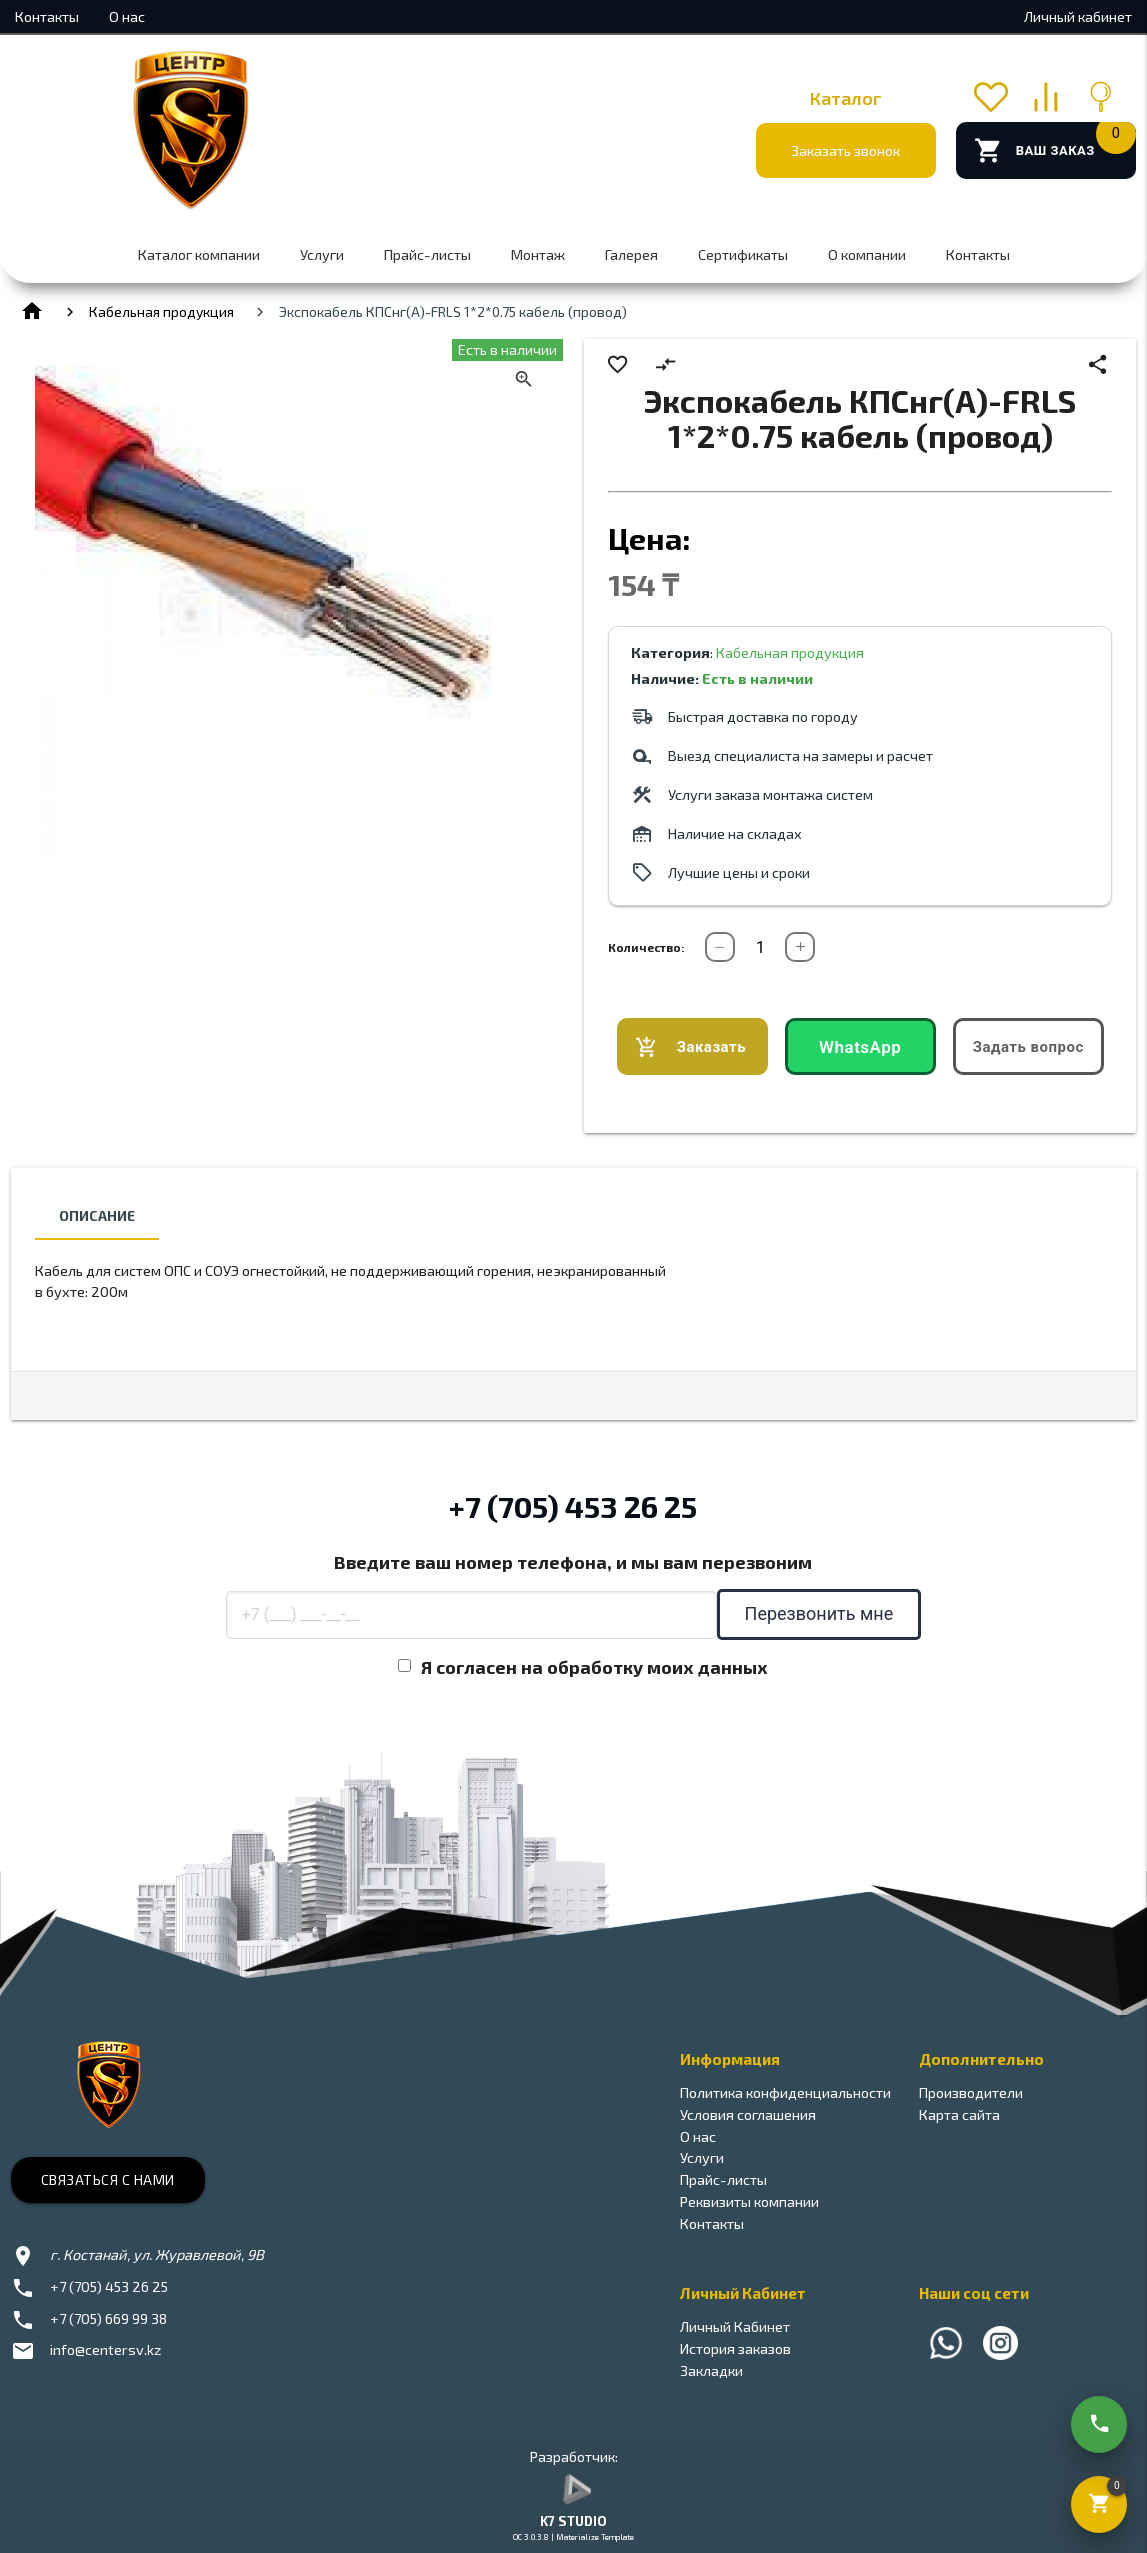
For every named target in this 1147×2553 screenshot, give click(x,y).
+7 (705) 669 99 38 (108, 2318)
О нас (127, 16)
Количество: (646, 947)
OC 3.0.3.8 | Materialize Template (573, 2537)
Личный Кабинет (735, 2326)
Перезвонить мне (819, 1613)
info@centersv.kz (105, 2349)
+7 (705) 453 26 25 (573, 1506)
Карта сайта (959, 2114)
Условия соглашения (748, 2114)
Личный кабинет (1078, 16)
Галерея (631, 254)
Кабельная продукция (161, 311)
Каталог (846, 98)
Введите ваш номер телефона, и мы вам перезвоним (573, 1562)
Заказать (690, 1047)
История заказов (735, 2348)
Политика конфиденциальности (785, 2092)
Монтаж (538, 254)
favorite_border (617, 364)
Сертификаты (743, 254)
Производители (971, 2092)
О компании (867, 254)
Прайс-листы (427, 254)
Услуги (322, 254)
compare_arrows (665, 364)
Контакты (47, 16)
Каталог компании (199, 254)
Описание (97, 1215)
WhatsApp (860, 1047)
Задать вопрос (1028, 1047)
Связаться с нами (108, 2179)
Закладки (711, 2370)
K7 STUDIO (573, 2521)
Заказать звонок (845, 150)
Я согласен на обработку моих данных (594, 1667)
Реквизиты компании (749, 2201)
